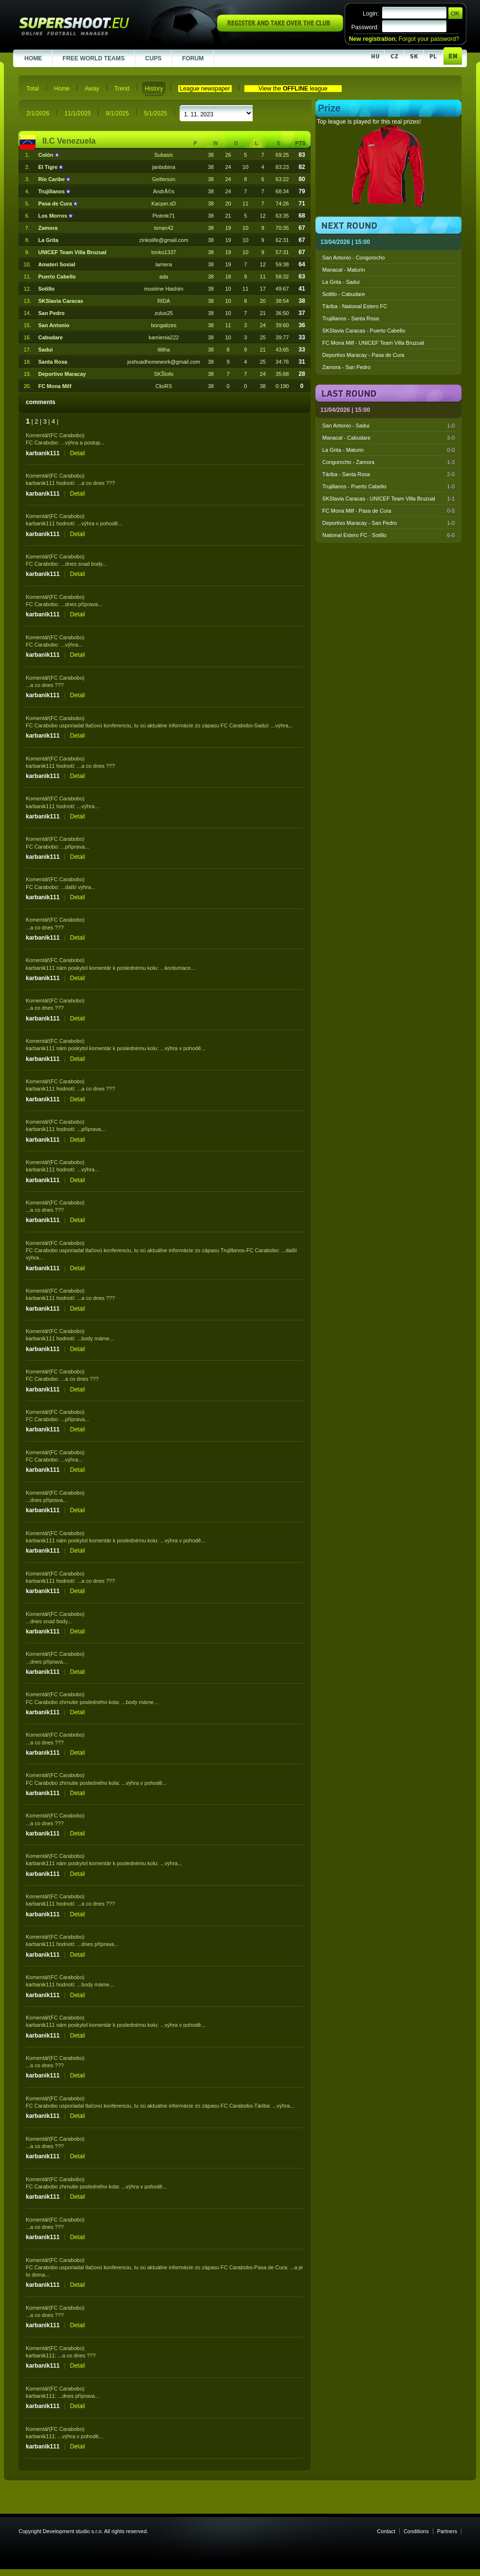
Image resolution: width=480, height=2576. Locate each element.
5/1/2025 (155, 113)
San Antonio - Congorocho (353, 257)
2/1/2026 (37, 113)
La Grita (48, 240)
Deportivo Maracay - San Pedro (388, 523)
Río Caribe (52, 179)
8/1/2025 (117, 113)
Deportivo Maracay (62, 374)
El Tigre (48, 167)
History (154, 88)
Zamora (48, 228)
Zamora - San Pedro (346, 367)
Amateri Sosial (56, 264)
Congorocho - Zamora (388, 462)
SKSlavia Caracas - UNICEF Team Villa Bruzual (388, 498)
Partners (447, 2531)
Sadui (45, 349)
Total (32, 88)
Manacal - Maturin (343, 270)
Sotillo (46, 289)
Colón (46, 155)
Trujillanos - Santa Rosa (350, 318)
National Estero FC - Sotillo (388, 535)
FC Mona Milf (55, 386)
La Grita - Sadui (341, 282)
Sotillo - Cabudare (343, 294)
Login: (371, 13)
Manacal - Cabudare (388, 438)
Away (92, 88)
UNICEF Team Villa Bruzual (72, 252)
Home (62, 88)
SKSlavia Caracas (60, 301)
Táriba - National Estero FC (354, 306)
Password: (365, 27)
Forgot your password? (429, 39)
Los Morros (53, 216)
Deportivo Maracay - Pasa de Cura (363, 355)
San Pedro (51, 313)
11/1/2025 (77, 113)
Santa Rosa (53, 362)
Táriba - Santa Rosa (388, 474)
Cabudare (50, 337)
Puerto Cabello (57, 276)
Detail (77, 453)
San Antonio (54, 325)
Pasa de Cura (56, 203)
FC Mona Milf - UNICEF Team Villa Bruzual (373, 343)
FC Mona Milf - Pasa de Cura (388, 511)
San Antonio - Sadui (388, 425)
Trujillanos (52, 191)
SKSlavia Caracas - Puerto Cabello (363, 331)
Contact (386, 2531)
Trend (121, 88)
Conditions (416, 2531)
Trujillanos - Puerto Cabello (388, 486)
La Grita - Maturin (388, 450)
